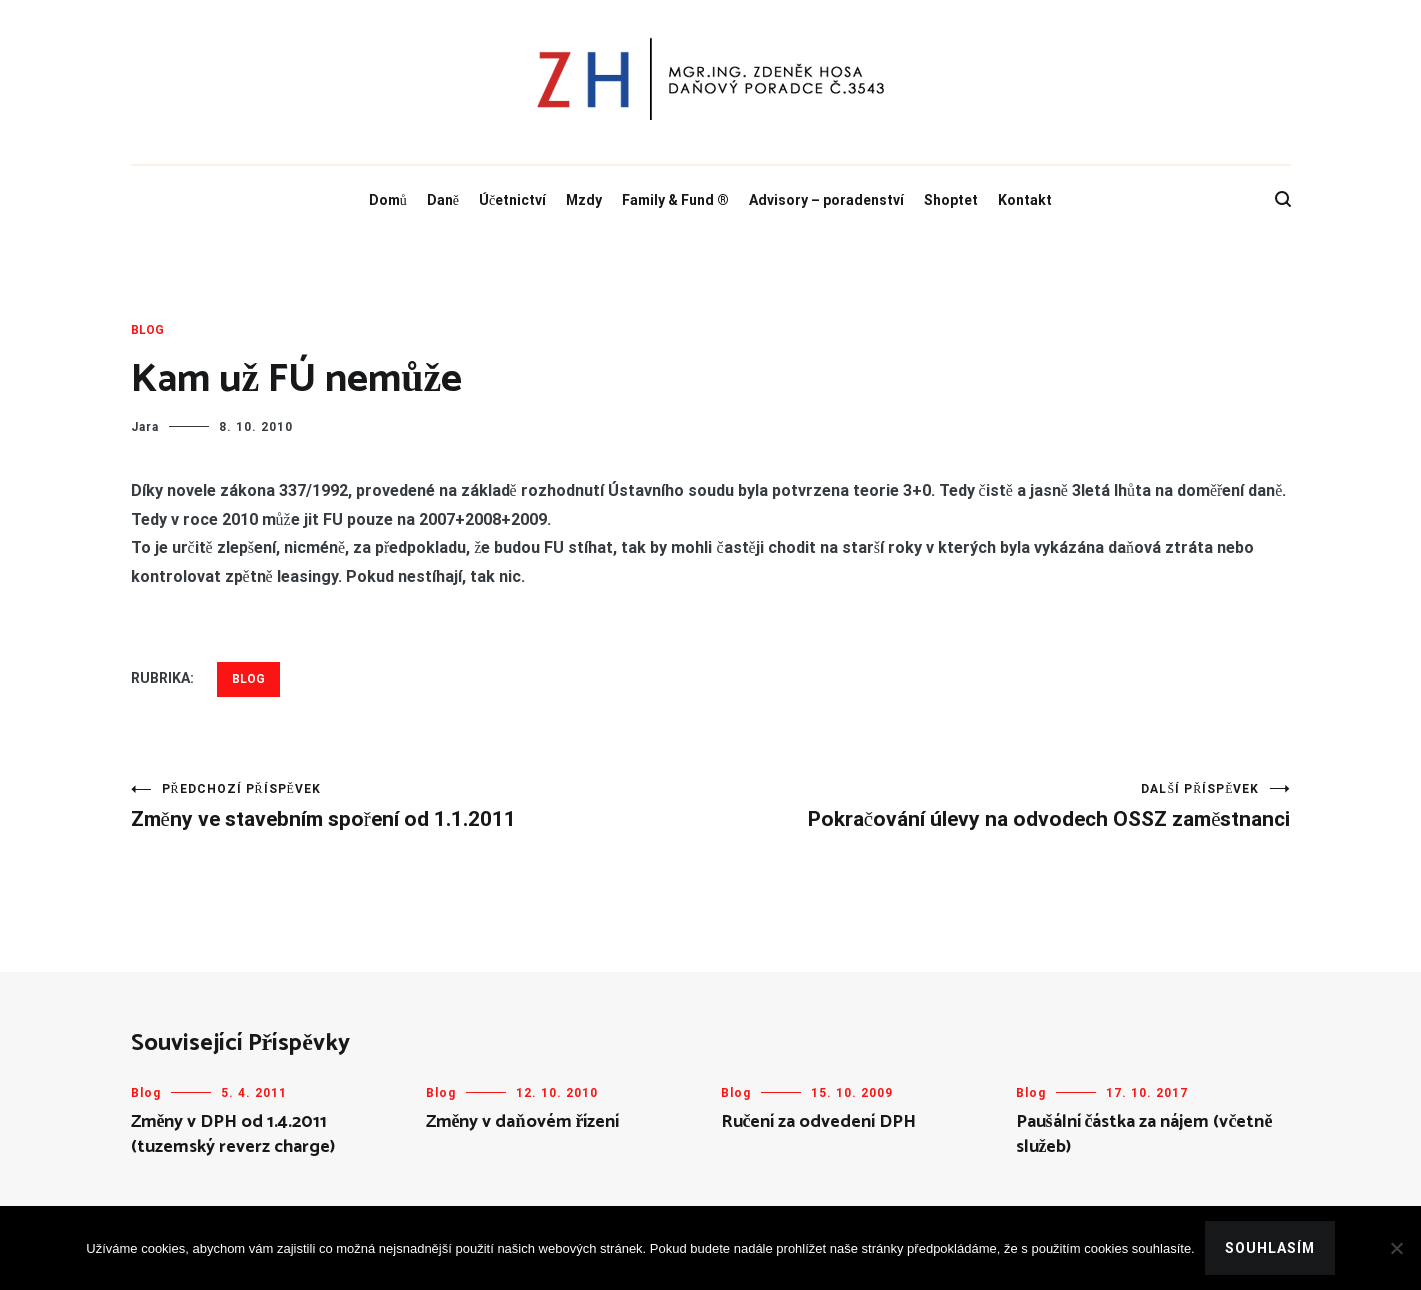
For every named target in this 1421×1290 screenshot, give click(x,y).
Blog (147, 330)
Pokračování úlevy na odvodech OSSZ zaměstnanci (1001, 806)
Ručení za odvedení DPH (819, 1122)
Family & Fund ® (675, 200)
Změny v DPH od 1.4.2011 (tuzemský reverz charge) (233, 1134)
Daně (443, 200)
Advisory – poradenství (826, 200)
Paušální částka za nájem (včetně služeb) (1144, 1134)
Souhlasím (1270, 1248)
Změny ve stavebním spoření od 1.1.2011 (421, 806)
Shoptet (951, 200)
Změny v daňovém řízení (523, 1122)
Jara (145, 427)
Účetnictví (512, 200)
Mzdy (584, 200)
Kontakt (1025, 200)
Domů (388, 200)
